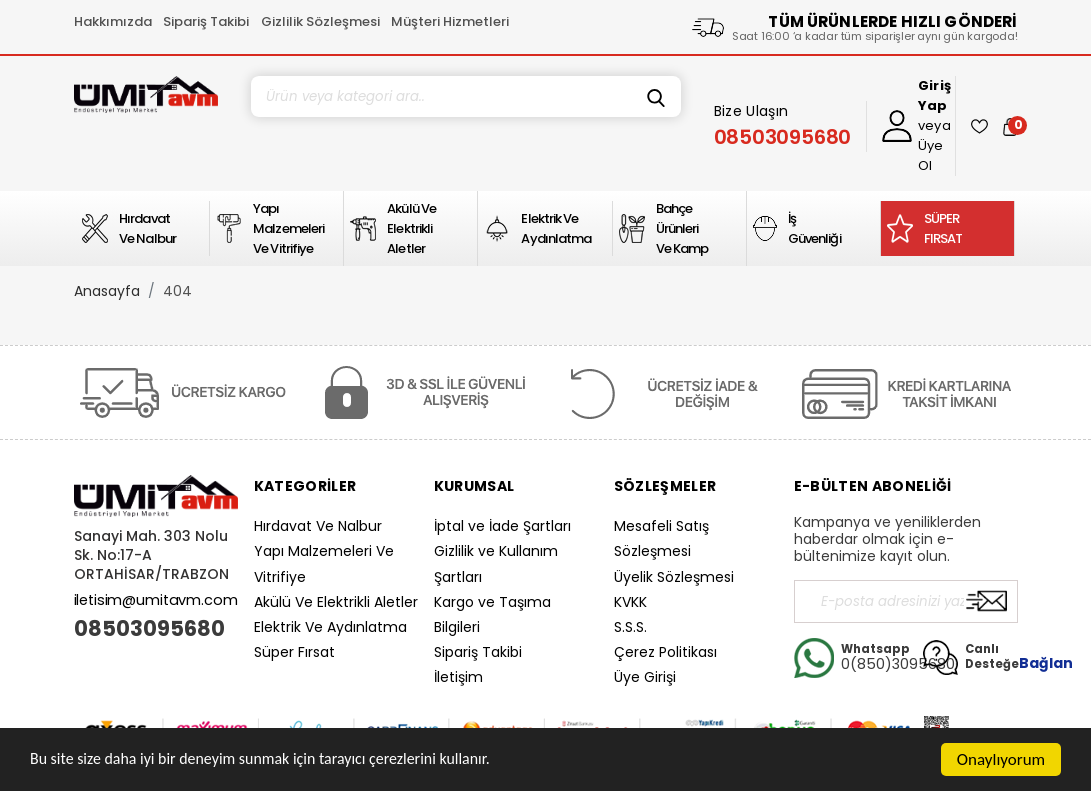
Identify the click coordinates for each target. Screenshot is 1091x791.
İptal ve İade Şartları (502, 526)
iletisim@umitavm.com (156, 600)
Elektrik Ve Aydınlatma (330, 627)
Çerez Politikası (665, 652)
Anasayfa (107, 291)
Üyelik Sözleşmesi (674, 577)
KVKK (630, 602)
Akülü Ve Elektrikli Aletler (336, 602)
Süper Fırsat (294, 652)
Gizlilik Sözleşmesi (320, 21)
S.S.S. (630, 627)
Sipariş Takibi (206, 21)
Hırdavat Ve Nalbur (318, 526)
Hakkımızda (113, 21)
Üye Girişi (645, 677)
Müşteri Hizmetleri (450, 21)
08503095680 (149, 629)
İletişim (458, 677)
